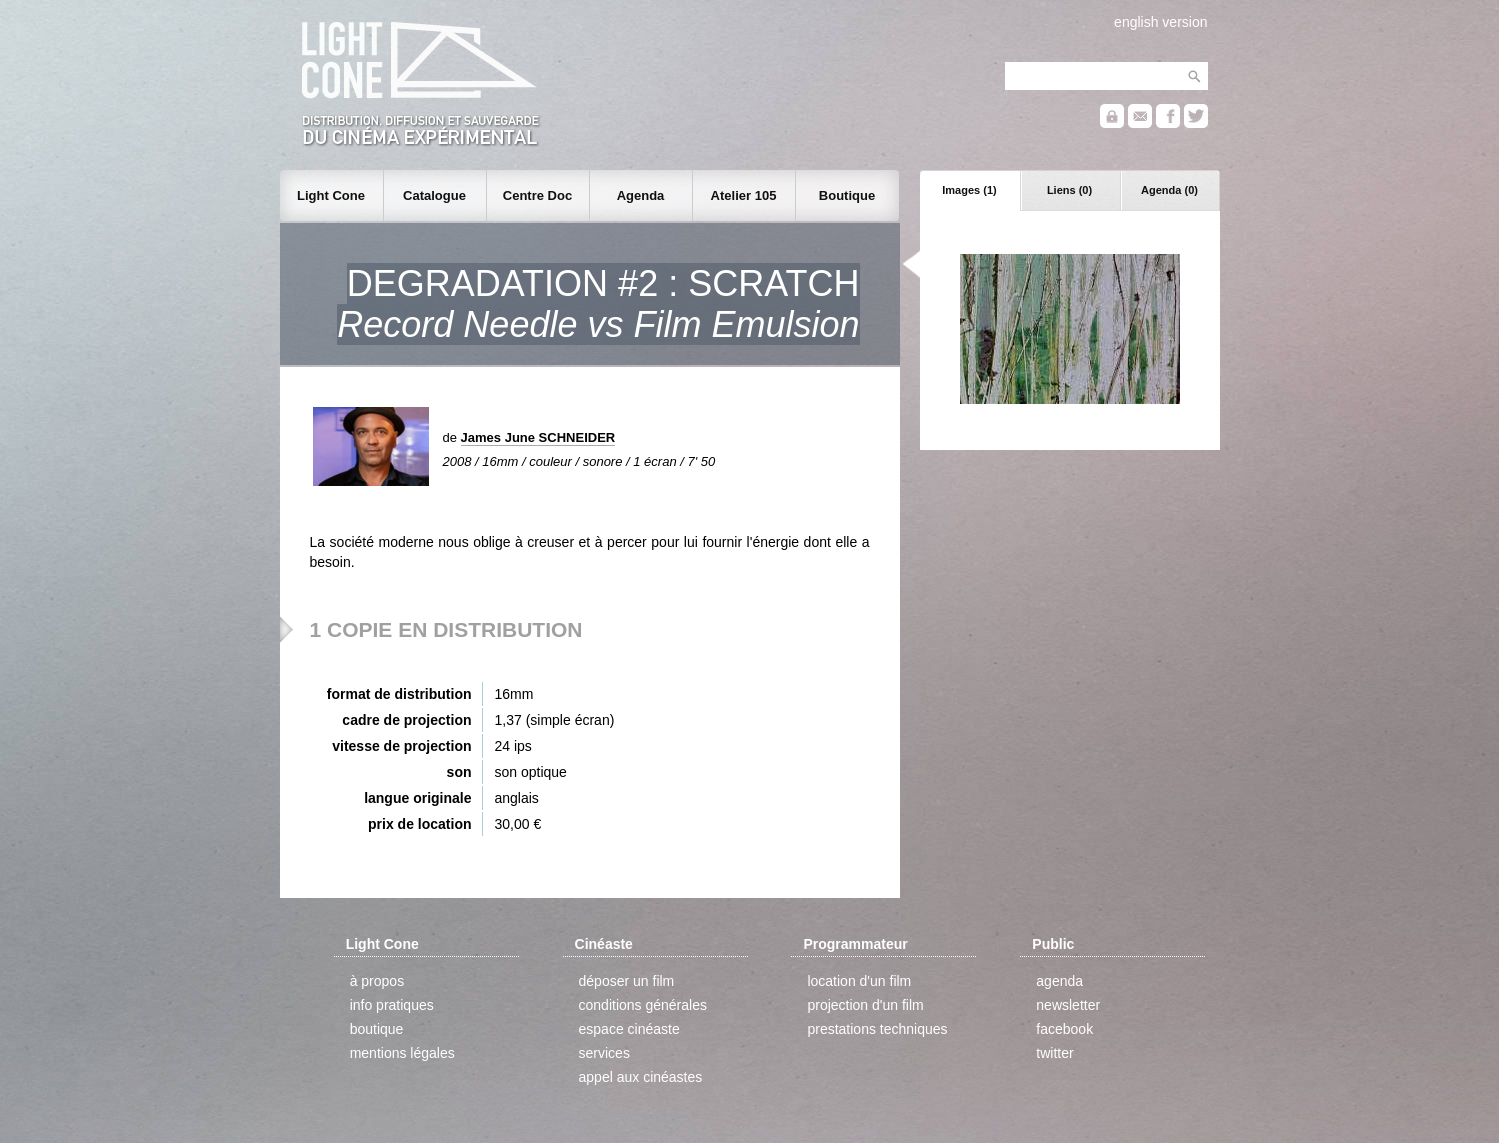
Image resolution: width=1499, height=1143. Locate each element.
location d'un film (859, 981)
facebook (1064, 1029)
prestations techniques (877, 1029)
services (604, 1053)
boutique (377, 1029)
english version (1160, 22)
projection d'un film (865, 1005)
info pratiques (392, 1005)
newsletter (1068, 1005)
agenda (1059, 981)
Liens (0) (1069, 190)
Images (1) (969, 190)
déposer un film (627, 981)
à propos (377, 981)
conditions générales (643, 1005)
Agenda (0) (1169, 190)
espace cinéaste (629, 1029)
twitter (1054, 1053)
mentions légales (402, 1053)
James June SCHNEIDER (538, 437)
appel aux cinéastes (641, 1077)
